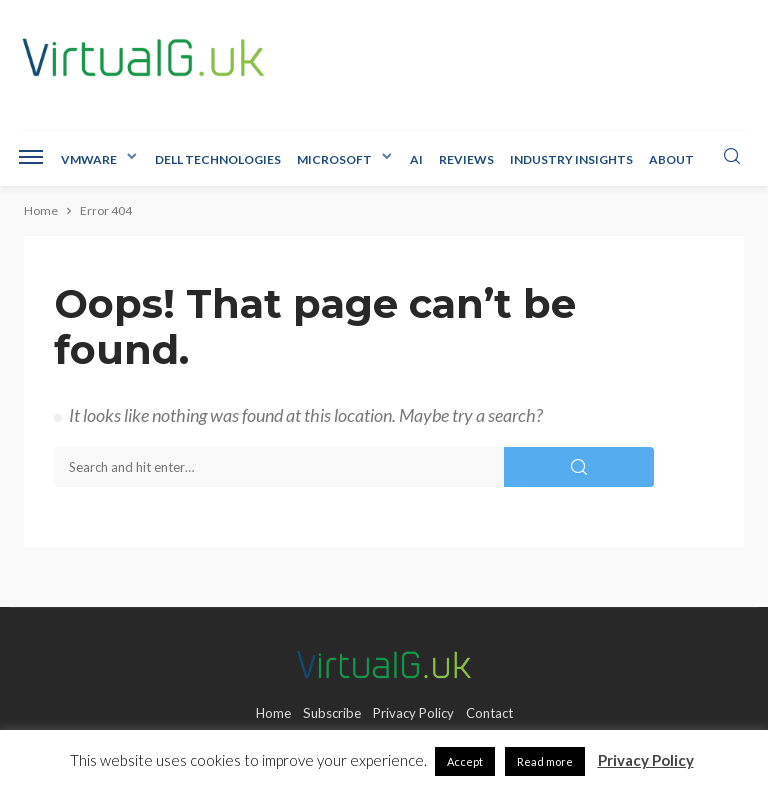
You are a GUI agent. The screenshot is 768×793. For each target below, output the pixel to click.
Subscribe (332, 713)
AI (416, 159)
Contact (489, 713)
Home (273, 713)
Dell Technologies (218, 159)
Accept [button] (465, 761)
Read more (545, 761)
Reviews (466, 159)
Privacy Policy (413, 713)
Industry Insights (571, 159)
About (671, 159)
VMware (89, 159)
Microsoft (334, 159)
